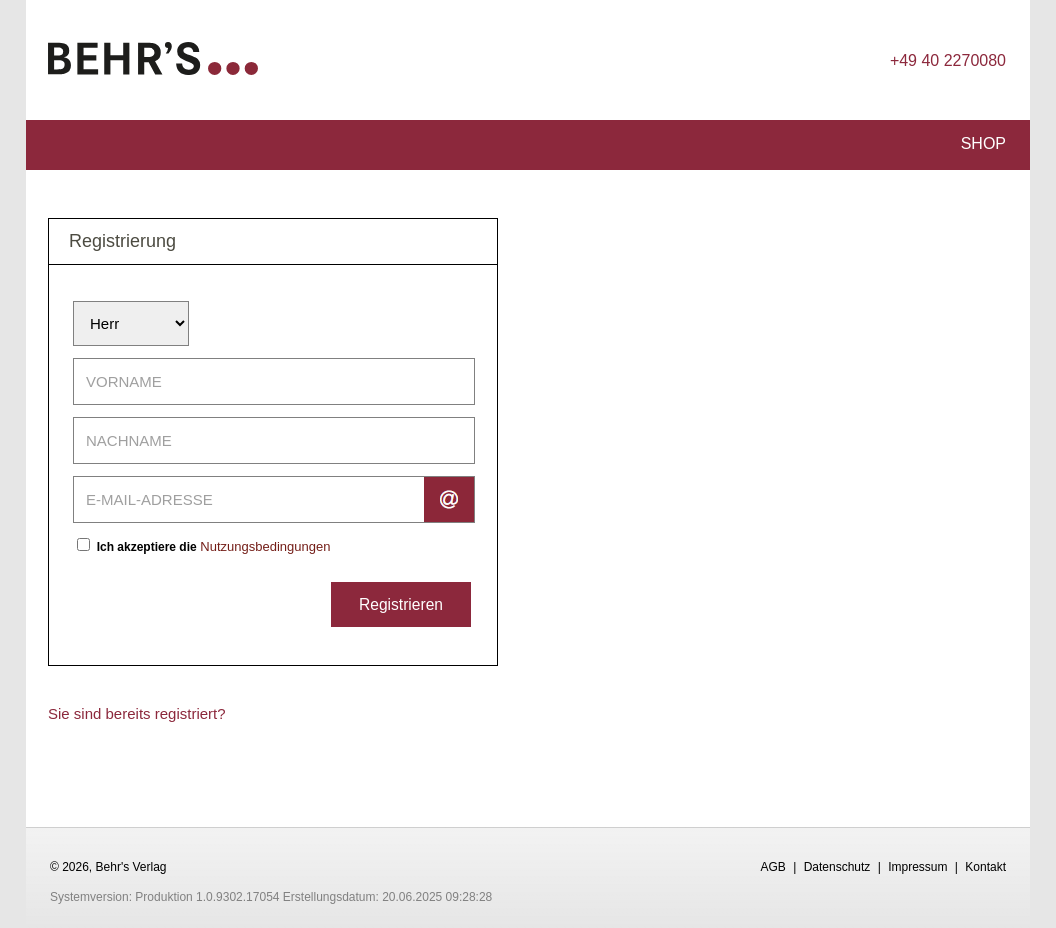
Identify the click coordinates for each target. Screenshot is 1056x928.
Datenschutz (837, 867)
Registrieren (401, 604)
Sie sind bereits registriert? (137, 713)
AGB (772, 867)
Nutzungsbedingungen (265, 546)
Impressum (917, 867)
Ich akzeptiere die (147, 547)
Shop (983, 143)
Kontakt (985, 867)
